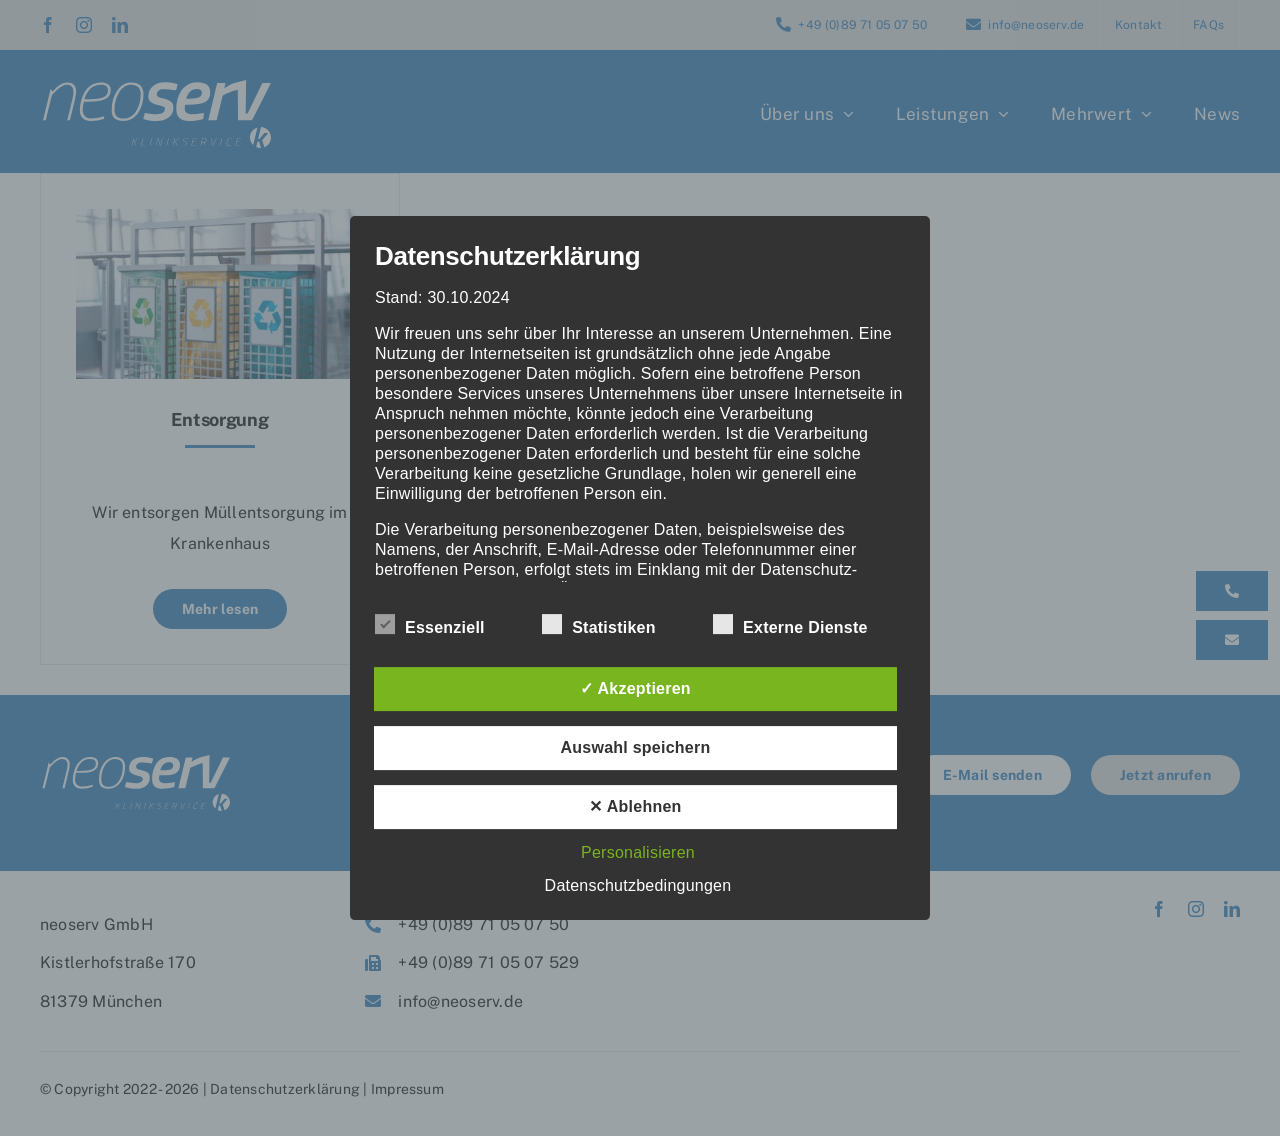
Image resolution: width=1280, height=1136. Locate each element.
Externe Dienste (790, 625)
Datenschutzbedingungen (638, 885)
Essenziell (430, 625)
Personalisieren (638, 852)
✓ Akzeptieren (635, 688)
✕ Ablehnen (635, 806)
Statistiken (599, 625)
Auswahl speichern (636, 747)
